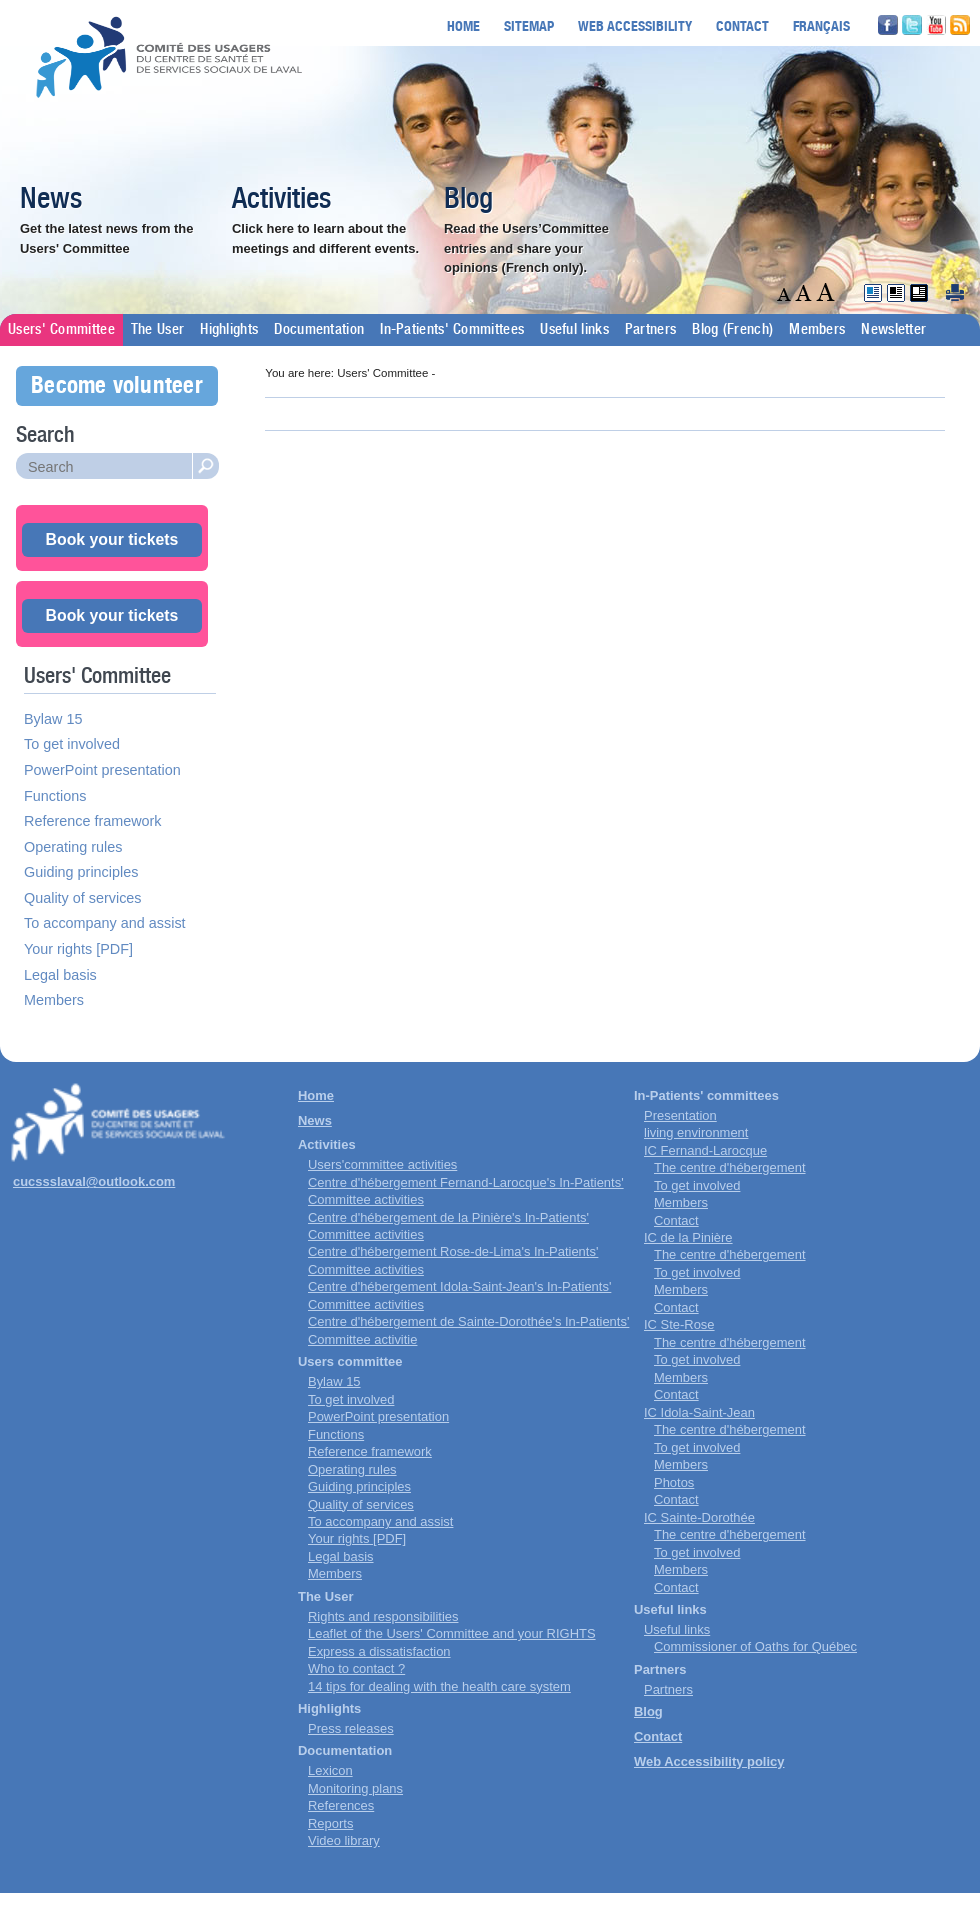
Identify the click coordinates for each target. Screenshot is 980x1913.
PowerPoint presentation (102, 770)
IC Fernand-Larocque (705, 1150)
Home (463, 25)
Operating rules (73, 847)
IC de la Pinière (688, 1237)
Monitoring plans (355, 1788)
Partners (650, 330)
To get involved (72, 744)
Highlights (229, 330)
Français (821, 25)
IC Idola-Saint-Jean (699, 1412)
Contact (742, 25)
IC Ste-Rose (679, 1324)
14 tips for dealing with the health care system (439, 1686)
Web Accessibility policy (709, 1761)
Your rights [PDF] (78, 949)
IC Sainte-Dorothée (699, 1517)
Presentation (680, 1115)
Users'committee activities (382, 1164)
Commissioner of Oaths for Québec (755, 1646)
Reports (330, 1823)
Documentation (319, 330)
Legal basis (60, 975)
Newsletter (893, 330)
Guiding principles (81, 872)
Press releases (351, 1728)
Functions (55, 796)
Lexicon (330, 1770)
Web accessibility (635, 25)
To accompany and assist (105, 923)
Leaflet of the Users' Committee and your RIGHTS (452, 1633)
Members (817, 330)
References (341, 1805)
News (51, 200)
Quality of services (83, 898)
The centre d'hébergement (730, 1167)
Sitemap (529, 25)
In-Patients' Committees (452, 330)
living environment (696, 1132)
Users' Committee (61, 330)
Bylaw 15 (53, 719)
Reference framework (93, 821)
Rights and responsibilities (383, 1616)
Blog (468, 200)
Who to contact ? (356, 1668)
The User (157, 330)
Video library (344, 1840)
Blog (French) (732, 330)
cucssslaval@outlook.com (94, 1181)
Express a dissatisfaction (379, 1651)
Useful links (574, 330)
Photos (674, 1482)
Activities (281, 200)
